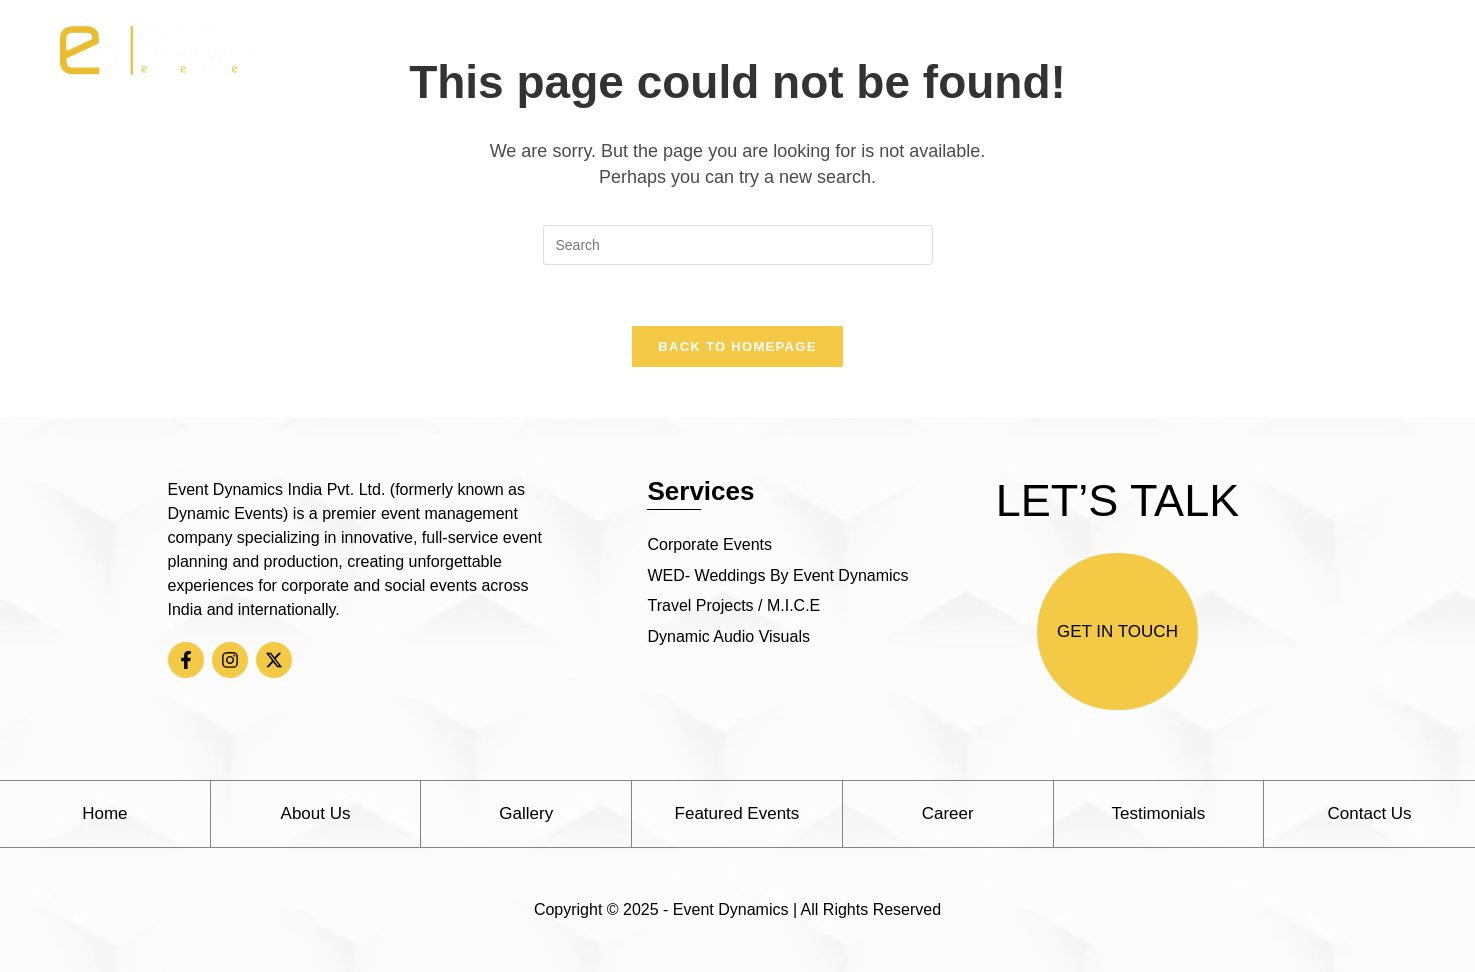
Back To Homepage (737, 346)
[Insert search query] (738, 245)
